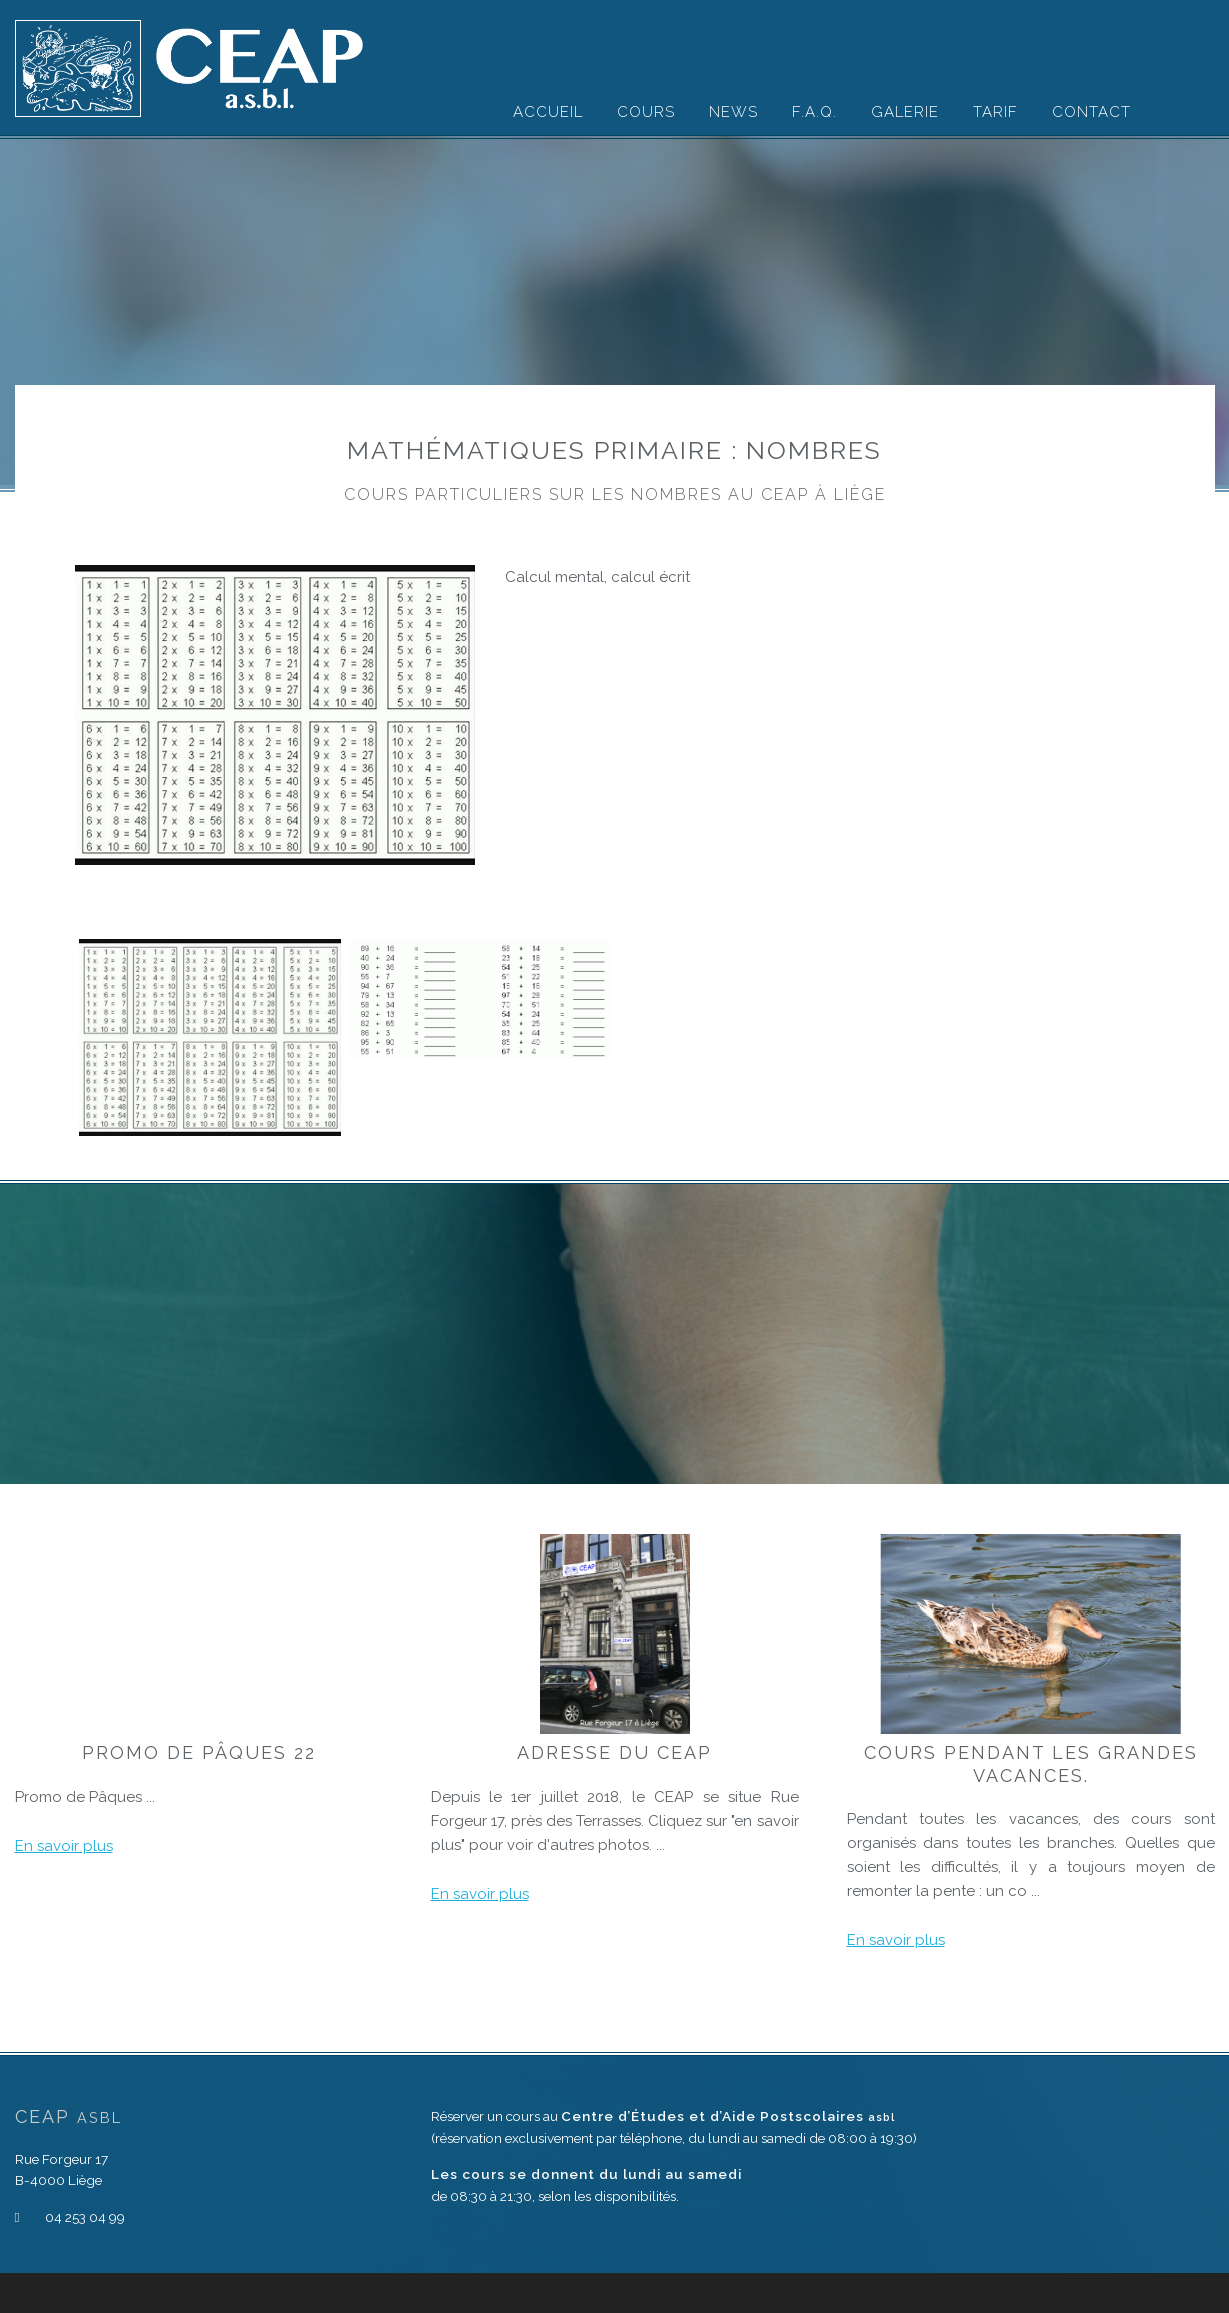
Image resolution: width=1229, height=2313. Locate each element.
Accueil (548, 112)
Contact (1091, 112)
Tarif (995, 112)
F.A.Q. (814, 112)
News (733, 112)
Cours (646, 112)
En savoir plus (64, 1846)
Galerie (905, 112)
